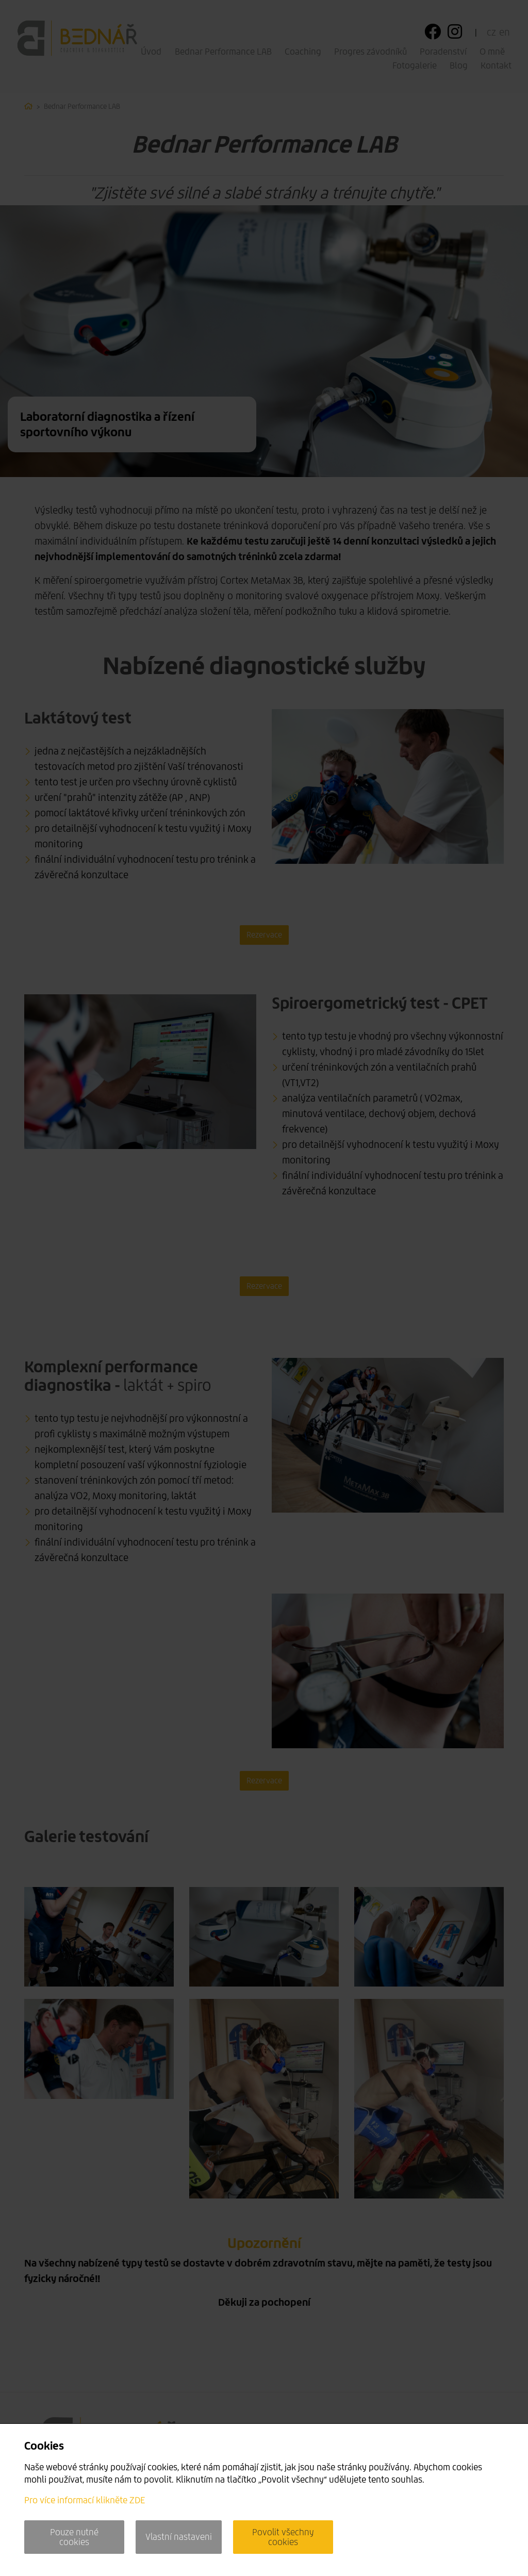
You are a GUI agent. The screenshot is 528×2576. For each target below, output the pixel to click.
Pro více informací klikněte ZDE (84, 2500)
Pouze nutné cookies (74, 2536)
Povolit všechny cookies (283, 2536)
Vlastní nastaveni (178, 2536)
